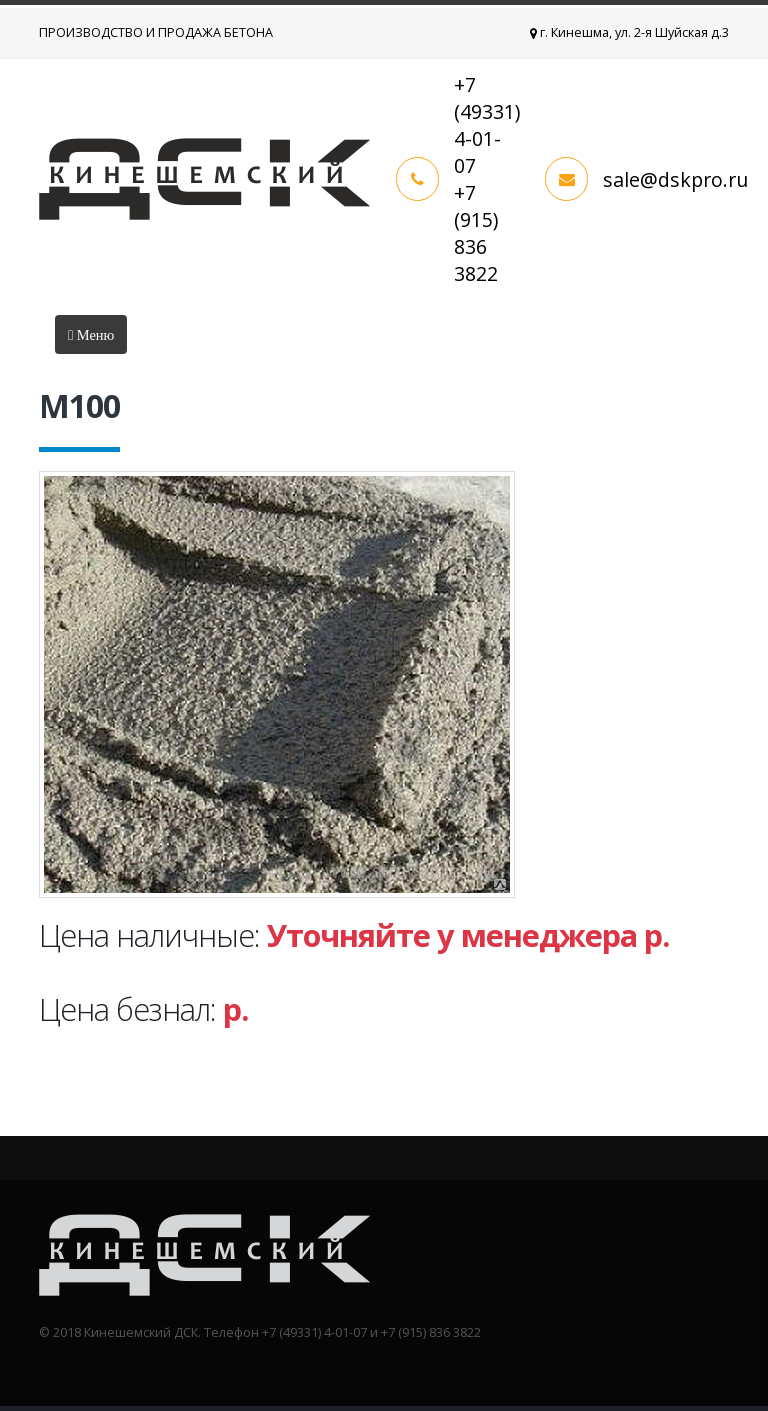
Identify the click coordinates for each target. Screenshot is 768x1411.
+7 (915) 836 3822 (476, 233)
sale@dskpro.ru (675, 179)
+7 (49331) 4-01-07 (487, 125)
